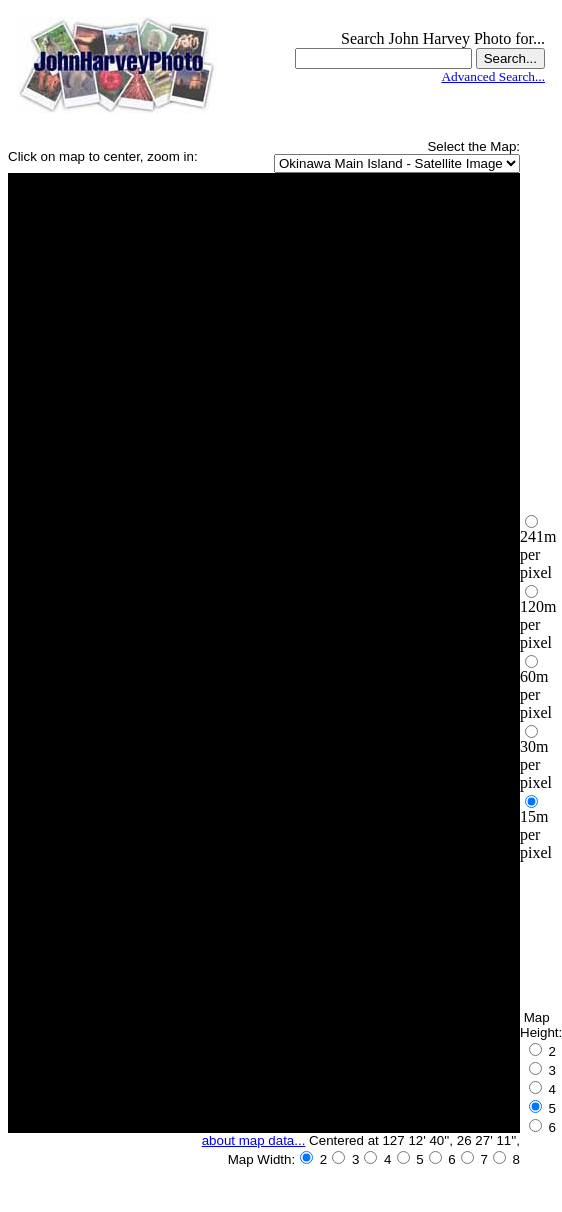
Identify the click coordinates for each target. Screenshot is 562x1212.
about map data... (254, 1140)
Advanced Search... (493, 76)
